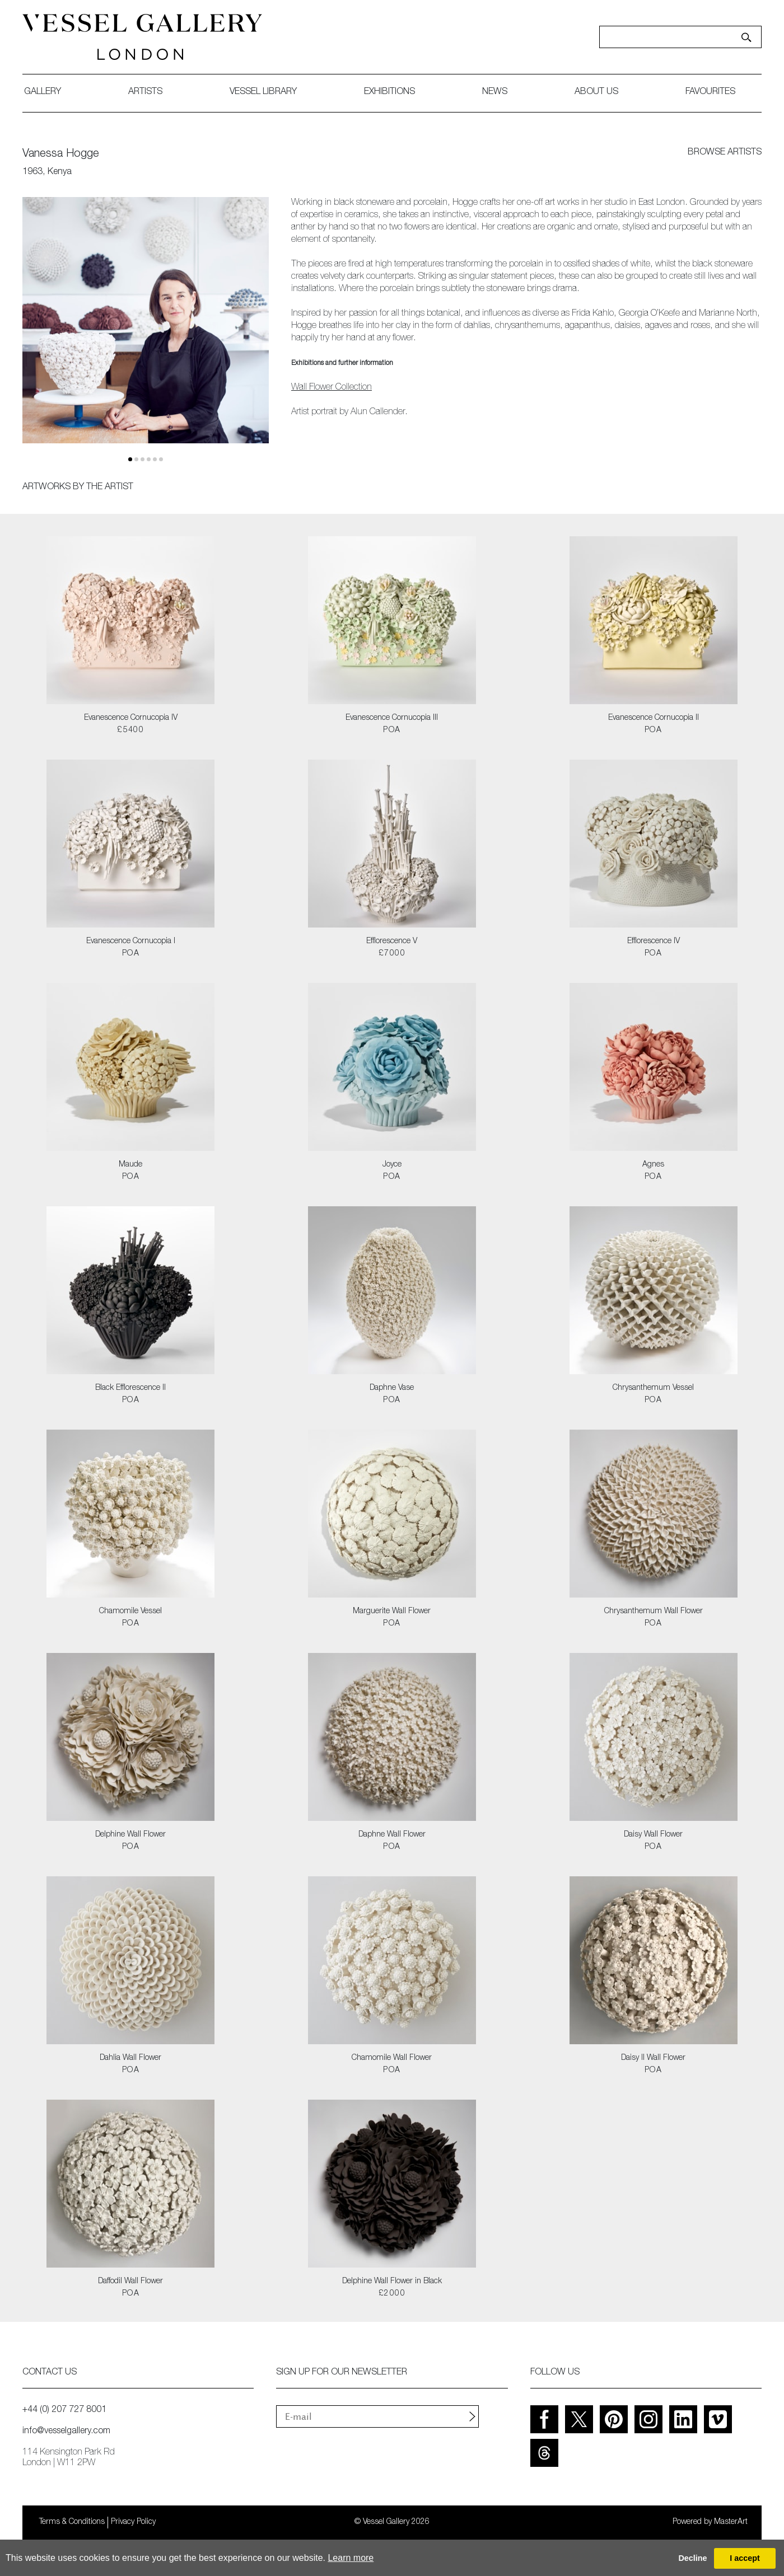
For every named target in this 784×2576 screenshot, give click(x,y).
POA (391, 730)
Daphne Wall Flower (392, 1835)
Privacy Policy (133, 2522)
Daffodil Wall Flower (130, 2281)
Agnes (653, 1165)
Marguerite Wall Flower (392, 1611)
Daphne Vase (392, 1388)
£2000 (392, 2294)
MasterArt (731, 2522)
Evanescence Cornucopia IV (131, 718)
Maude (130, 1165)
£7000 (392, 954)
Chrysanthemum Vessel (653, 1388)
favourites (710, 92)
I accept (745, 2558)
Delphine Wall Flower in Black (392, 2281)
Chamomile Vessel (130, 1611)
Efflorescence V (391, 941)
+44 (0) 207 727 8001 (64, 2410)
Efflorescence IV (653, 941)
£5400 (130, 730)
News (494, 92)
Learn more (351, 2558)
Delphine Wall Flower (130, 1835)
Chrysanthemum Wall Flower (653, 1611)
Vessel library (263, 92)
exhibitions (389, 92)
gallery (42, 92)
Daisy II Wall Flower (653, 2058)
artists (145, 92)
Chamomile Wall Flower (392, 2058)
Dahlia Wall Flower (130, 2058)
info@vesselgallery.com (66, 2431)
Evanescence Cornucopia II (653, 718)
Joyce (392, 1165)
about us (596, 92)
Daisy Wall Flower (653, 1835)
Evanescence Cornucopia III (392, 718)
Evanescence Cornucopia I (130, 941)
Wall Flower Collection (331, 387)
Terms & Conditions (72, 2522)
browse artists (725, 152)
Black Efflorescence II (130, 1388)
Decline (692, 2558)
